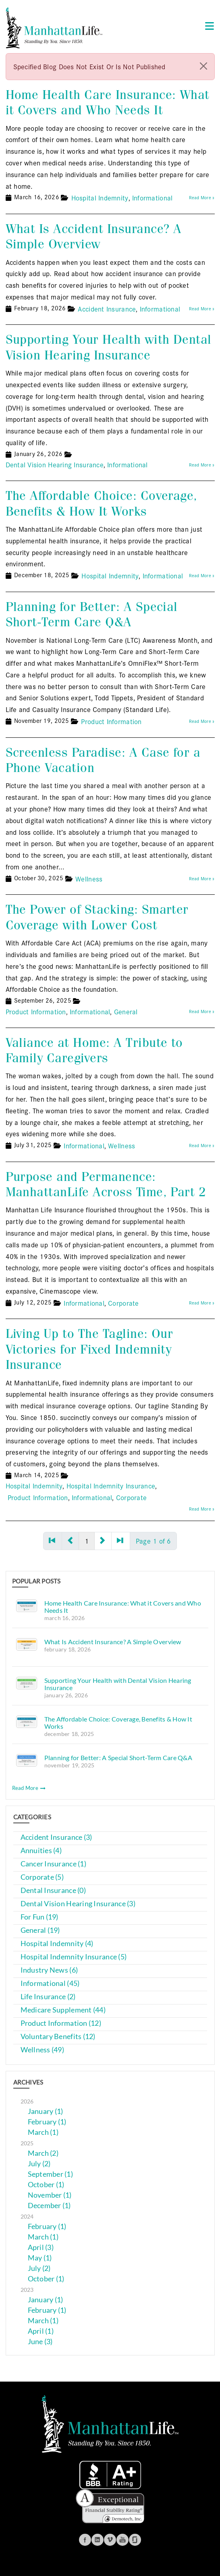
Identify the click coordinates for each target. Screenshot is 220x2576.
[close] (203, 66)
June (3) (40, 2342)
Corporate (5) (42, 1877)
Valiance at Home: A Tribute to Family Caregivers (94, 1050)
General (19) (40, 1930)
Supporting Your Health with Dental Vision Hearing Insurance (109, 347)
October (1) (46, 2185)
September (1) (50, 2174)
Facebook (85, 2540)
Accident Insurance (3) (56, 1837)
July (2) (39, 2164)
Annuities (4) (41, 1850)
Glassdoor (135, 2540)
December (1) (49, 2205)
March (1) (43, 2132)
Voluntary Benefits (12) (58, 2036)
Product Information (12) (61, 2023)
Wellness (88, 878)
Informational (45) (50, 1983)
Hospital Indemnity (100, 197)
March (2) (43, 2153)
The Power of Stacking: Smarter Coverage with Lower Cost (97, 917)
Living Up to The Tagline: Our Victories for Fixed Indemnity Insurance (89, 1349)
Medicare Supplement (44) (63, 2010)
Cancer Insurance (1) (53, 1864)
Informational (152, 197)
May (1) (40, 2258)
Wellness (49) (42, 2050)
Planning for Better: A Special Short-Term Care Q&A (92, 614)
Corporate (123, 1302)
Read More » (202, 197)
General (126, 1011)
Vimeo (110, 2540)
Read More (29, 1788)
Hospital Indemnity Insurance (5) (74, 1957)
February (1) (47, 2122)
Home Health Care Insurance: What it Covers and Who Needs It (108, 102)
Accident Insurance (107, 308)
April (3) (41, 2247)
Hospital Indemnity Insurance (111, 1485)
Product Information (111, 721)
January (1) (45, 2111)
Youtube (122, 2540)
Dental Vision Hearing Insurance (55, 464)
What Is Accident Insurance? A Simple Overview (94, 236)
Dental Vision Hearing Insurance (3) (78, 1904)
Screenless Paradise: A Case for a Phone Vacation (103, 760)
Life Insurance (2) (48, 1997)
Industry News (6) (49, 1970)
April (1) (41, 2331)
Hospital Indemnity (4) (57, 1943)
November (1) (50, 2195)
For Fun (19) (39, 1917)
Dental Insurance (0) (53, 1890)
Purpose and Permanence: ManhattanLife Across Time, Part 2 (106, 1184)
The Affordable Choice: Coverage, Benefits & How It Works (101, 503)
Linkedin (97, 2540)
